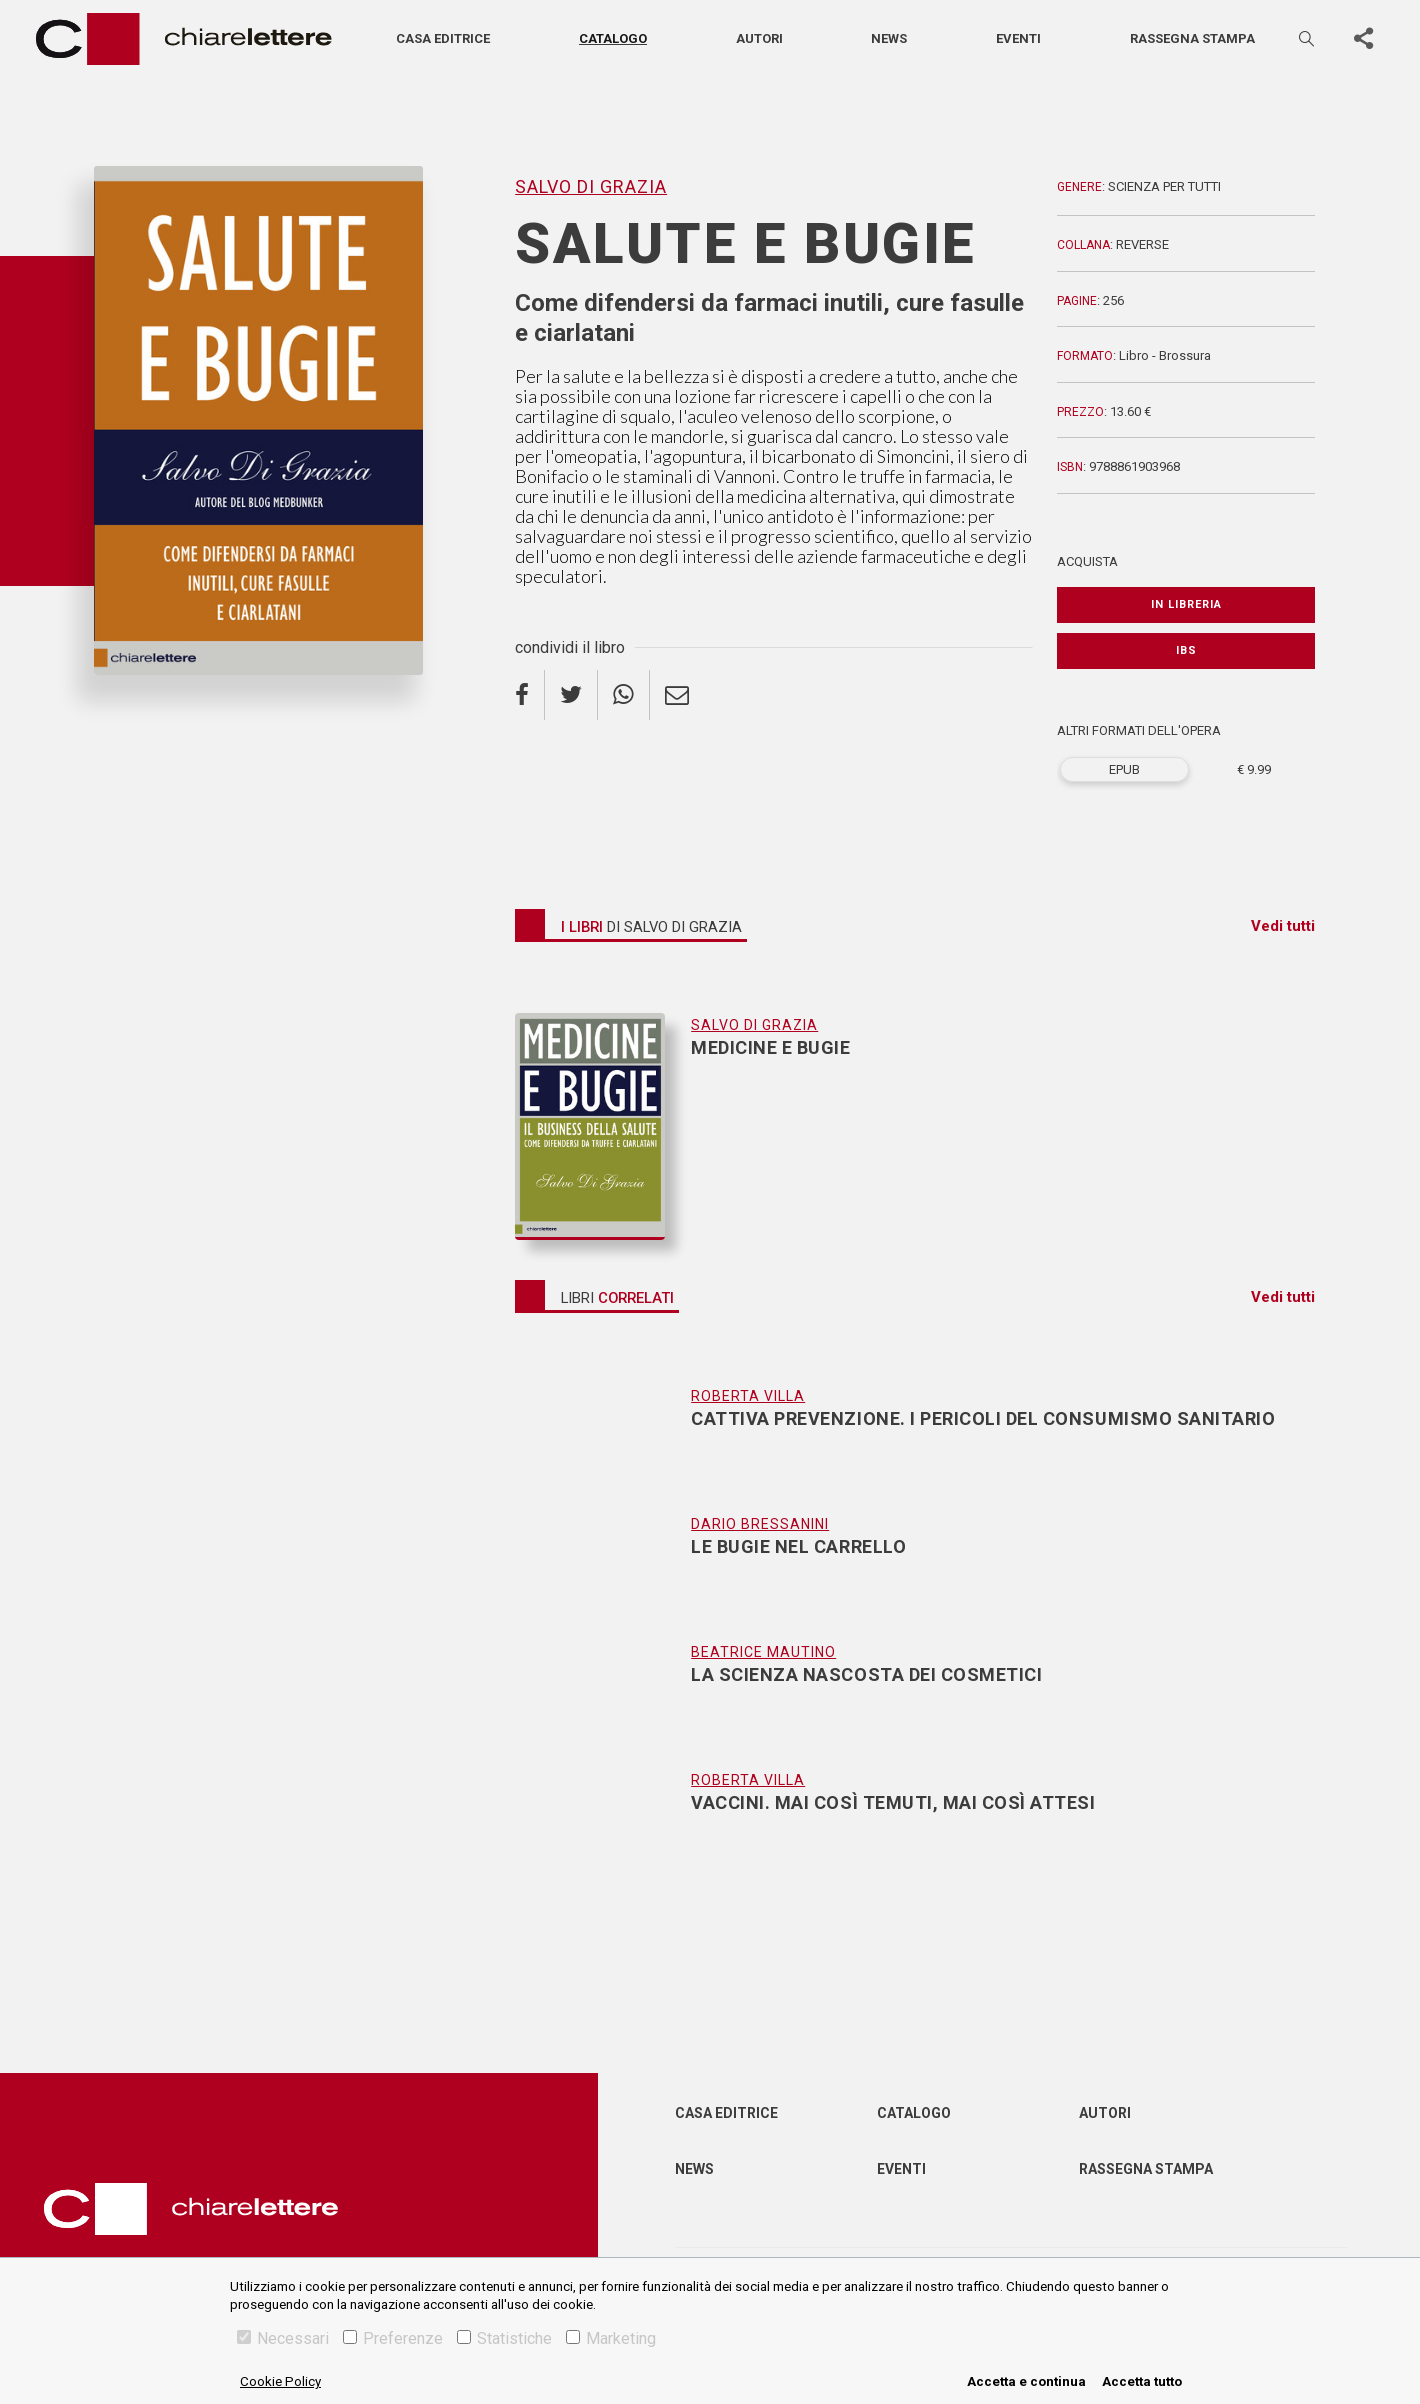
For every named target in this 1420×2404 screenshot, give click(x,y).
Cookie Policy (280, 2381)
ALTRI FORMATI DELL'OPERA (1139, 730)
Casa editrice (443, 38)
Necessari (283, 2338)
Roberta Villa (748, 1396)
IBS (1186, 650)
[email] (677, 695)
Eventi (1018, 38)
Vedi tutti (1283, 926)
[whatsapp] (624, 695)
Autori (759, 38)
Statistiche (504, 2338)
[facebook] (530, 695)
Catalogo (613, 38)
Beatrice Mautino (763, 1652)
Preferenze (393, 2338)
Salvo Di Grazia (591, 186)
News (889, 38)
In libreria (1186, 604)
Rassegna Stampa (1146, 2169)
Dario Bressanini (760, 1524)
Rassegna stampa (1192, 38)
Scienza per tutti (1164, 186)
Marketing (611, 2338)
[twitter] (571, 695)
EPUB (1124, 769)
